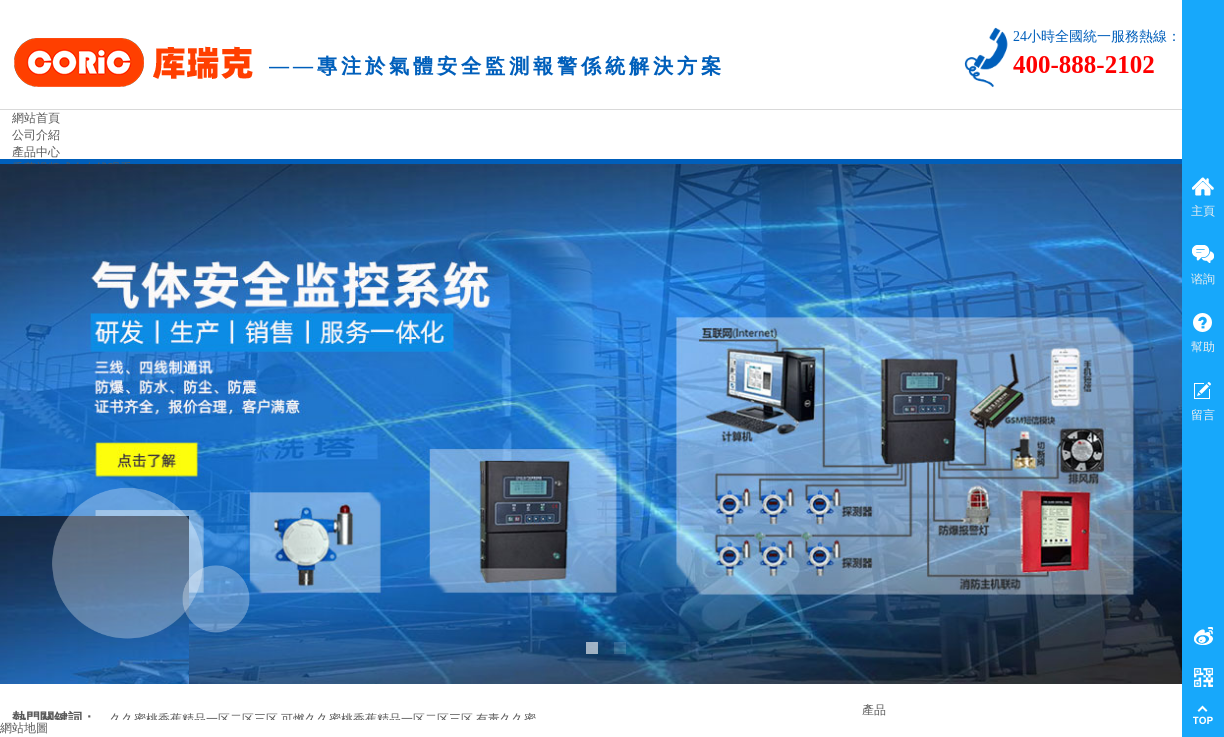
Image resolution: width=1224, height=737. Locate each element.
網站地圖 (24, 728)
